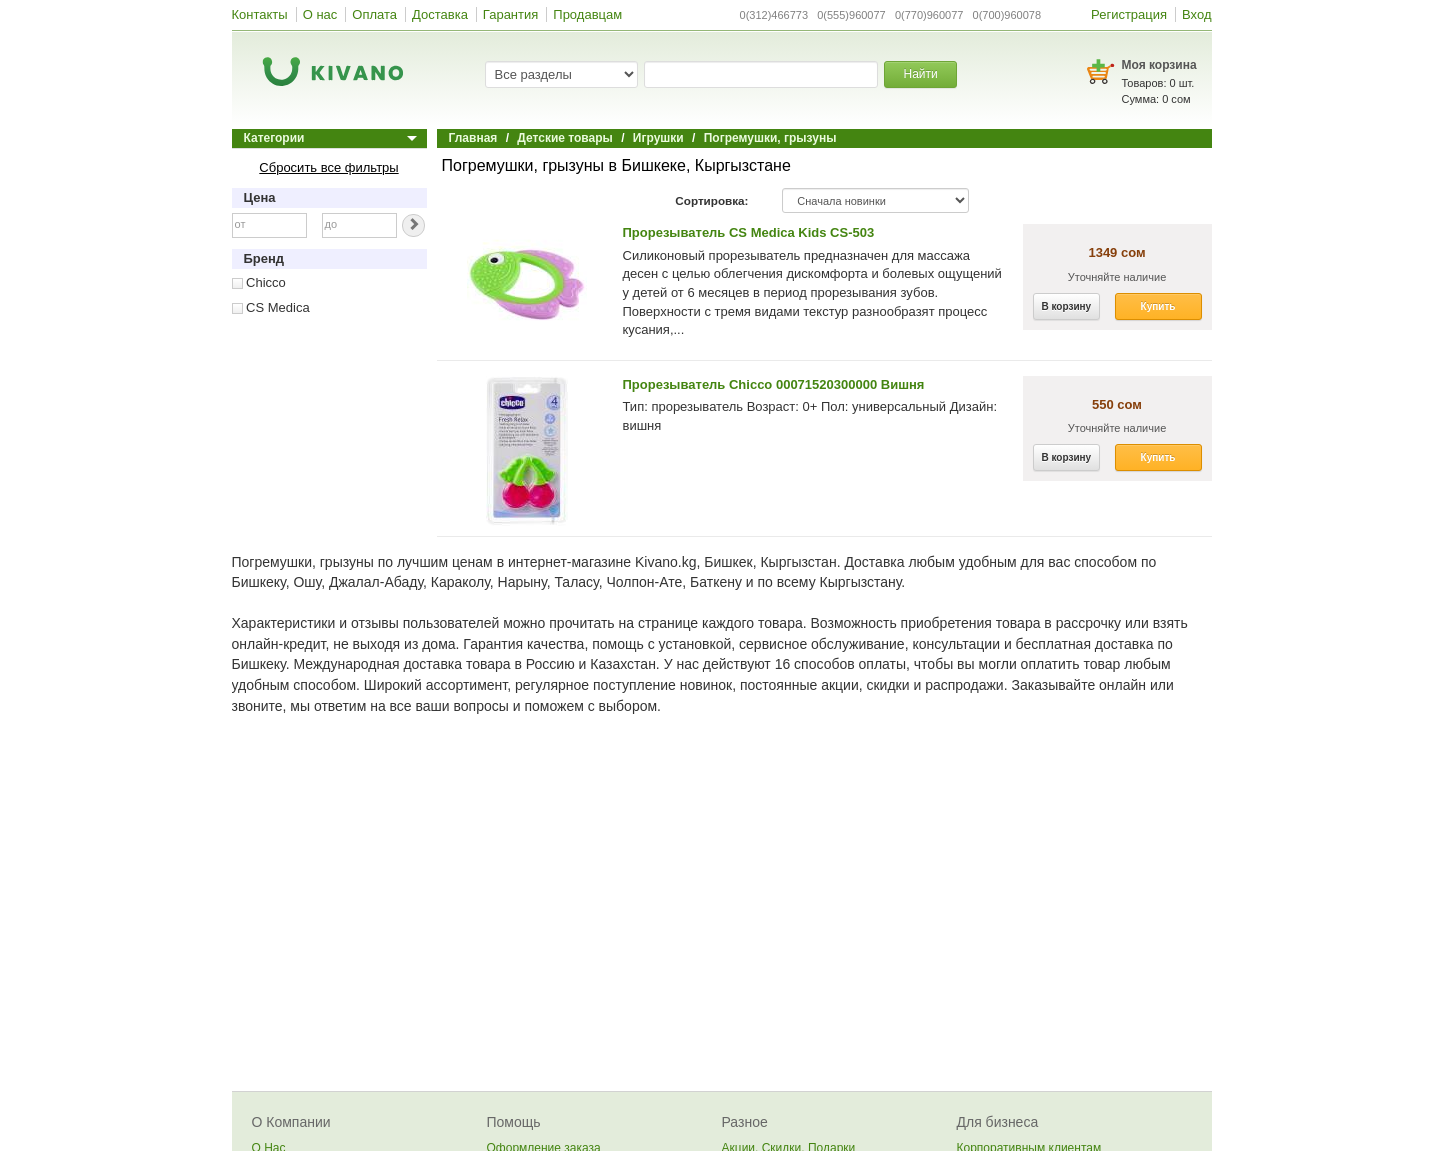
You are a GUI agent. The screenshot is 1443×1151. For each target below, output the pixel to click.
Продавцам (587, 14)
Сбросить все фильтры (328, 167)
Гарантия (510, 14)
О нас (320, 14)
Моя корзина (1159, 65)
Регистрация (1129, 14)
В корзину (1067, 306)
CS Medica (271, 307)
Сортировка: (711, 200)
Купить (1158, 306)
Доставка (440, 14)
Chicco (259, 282)
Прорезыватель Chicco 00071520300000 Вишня (774, 384)
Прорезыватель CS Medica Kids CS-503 (749, 232)
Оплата (374, 14)
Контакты (260, 14)
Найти (920, 74)
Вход (1196, 14)
